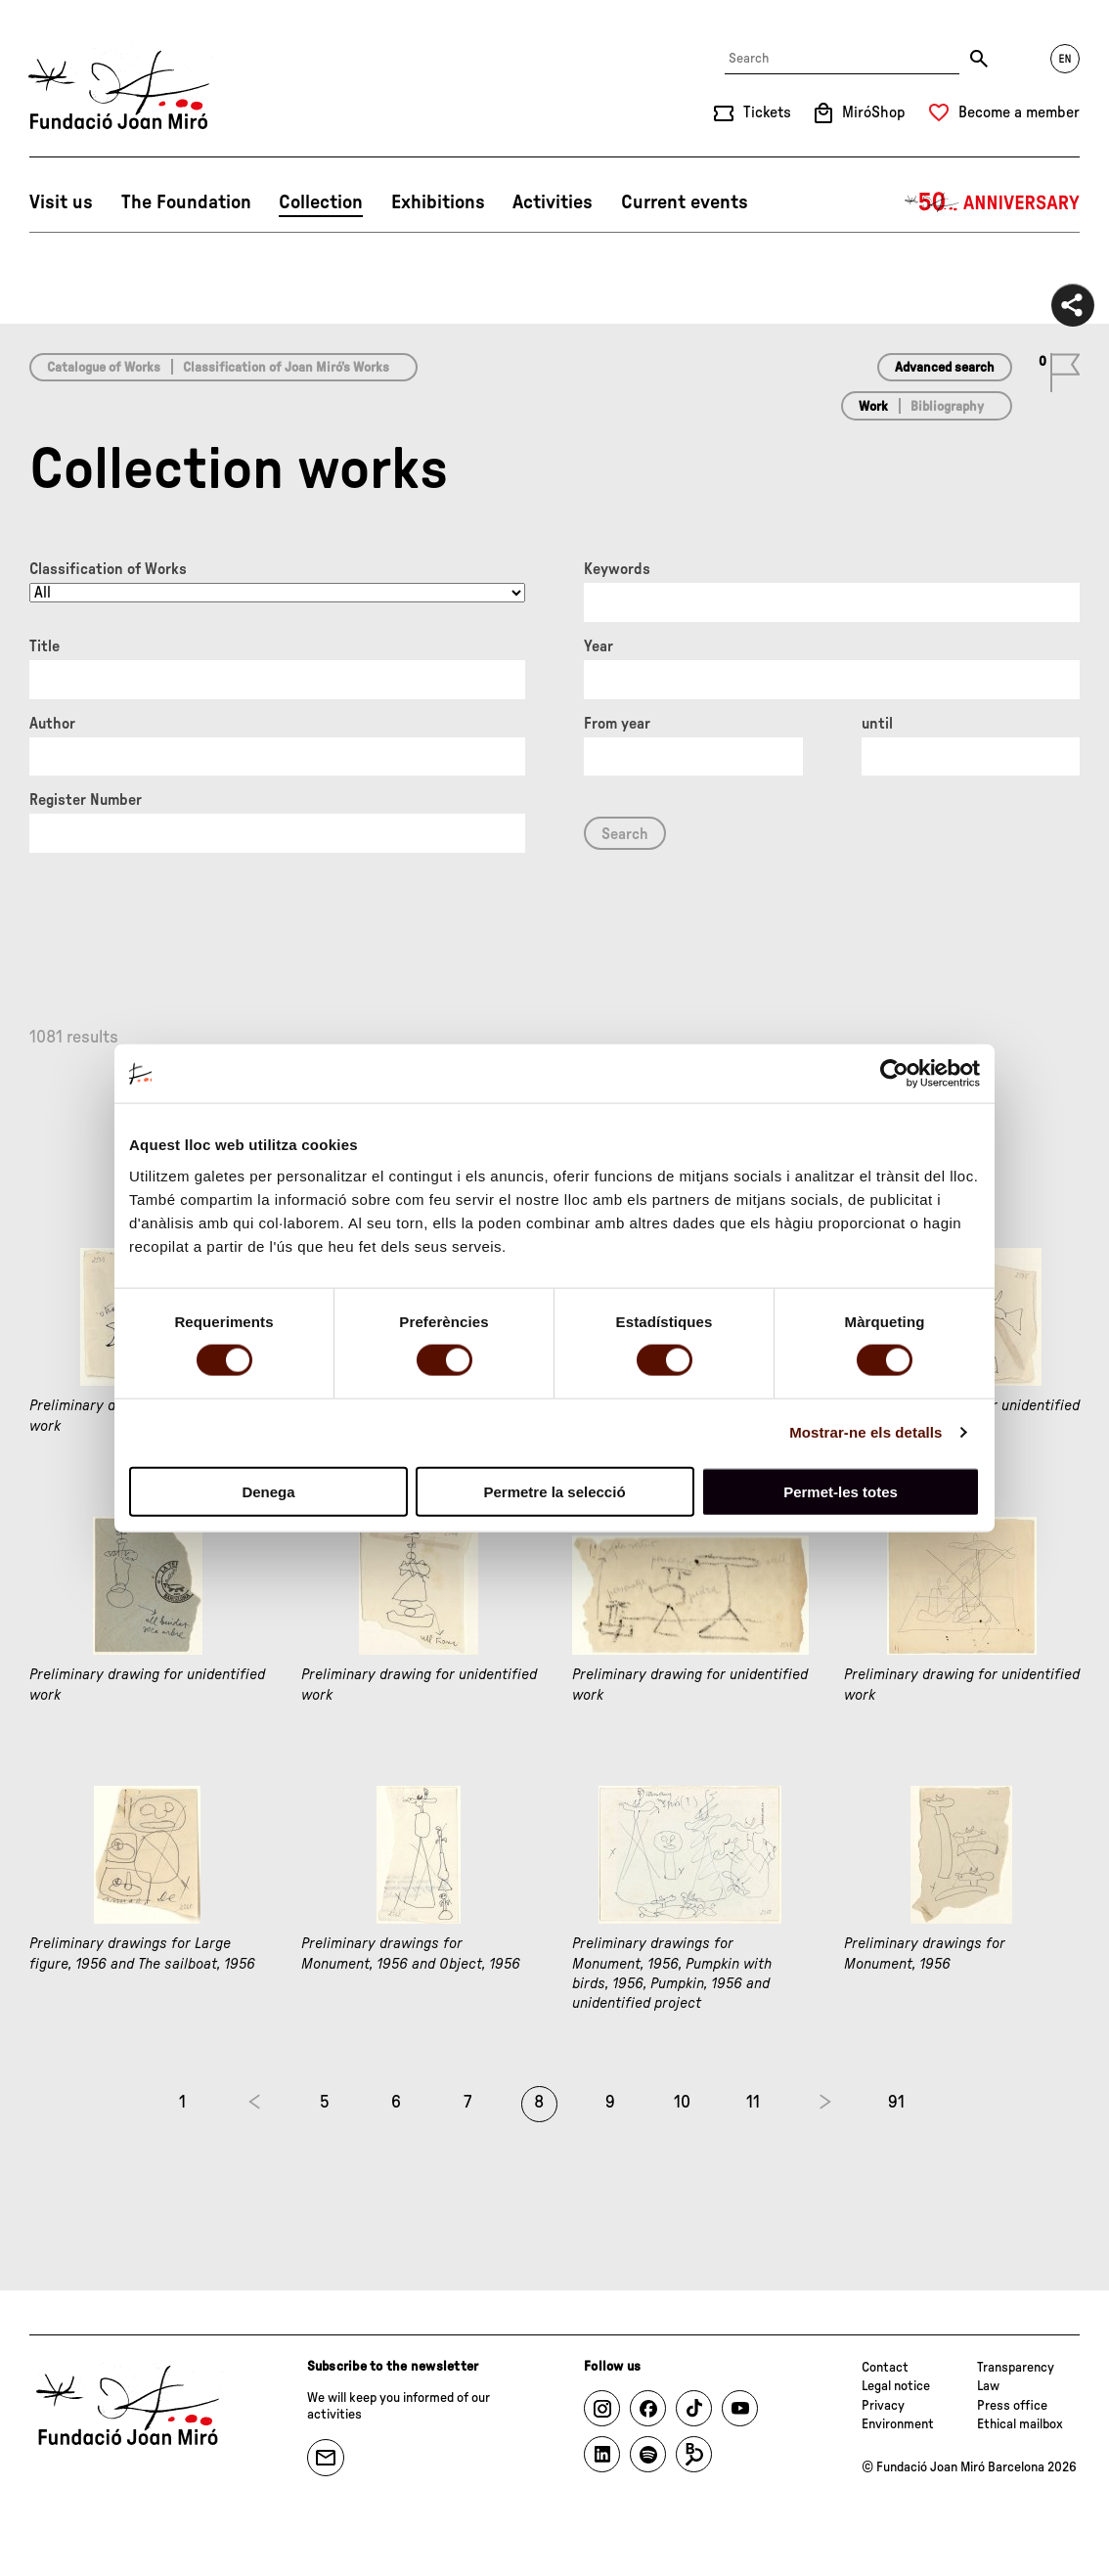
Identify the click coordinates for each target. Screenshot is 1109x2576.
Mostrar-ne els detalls (865, 1432)
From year (617, 724)
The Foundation (186, 202)
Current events (684, 202)
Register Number (85, 800)
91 (896, 2102)
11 (753, 2102)
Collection (321, 202)
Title (44, 646)
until (877, 724)
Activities (552, 202)
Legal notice (896, 2386)
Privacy (883, 2406)
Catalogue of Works (103, 368)
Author (52, 724)
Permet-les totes (840, 1491)
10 (682, 2102)
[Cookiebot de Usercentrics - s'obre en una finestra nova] (894, 1073)
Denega (268, 1491)
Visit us (61, 202)
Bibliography (947, 407)
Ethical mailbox (1020, 2424)
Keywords (617, 569)
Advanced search (945, 368)
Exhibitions (438, 202)
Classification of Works (108, 569)
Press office (1012, 2406)
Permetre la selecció (554, 1491)
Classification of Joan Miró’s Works (286, 368)
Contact (885, 2368)
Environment (898, 2424)
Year (598, 646)
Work (873, 407)
